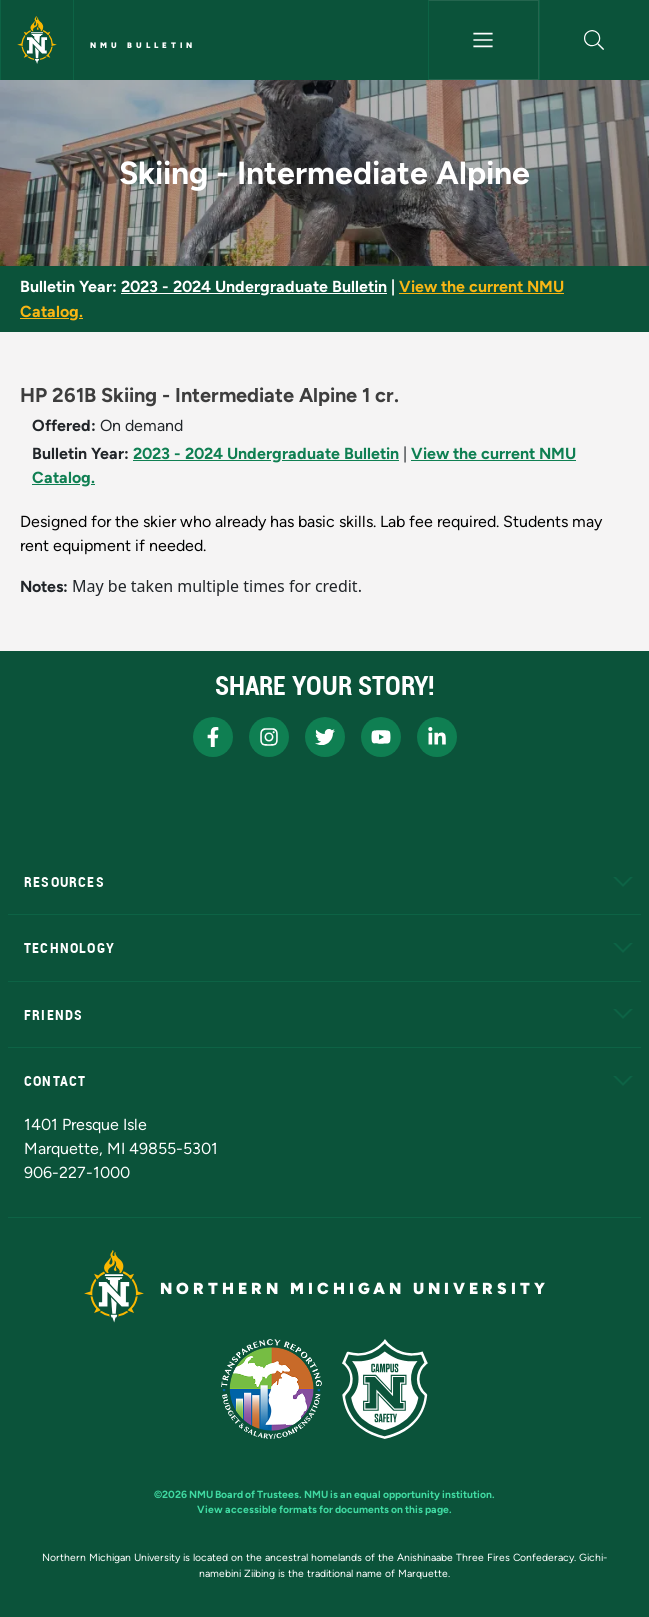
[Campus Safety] (385, 1389)
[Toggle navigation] (483, 40)
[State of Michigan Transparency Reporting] (271, 1389)
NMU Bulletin (143, 45)
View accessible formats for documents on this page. (324, 1509)
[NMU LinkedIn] (437, 737)
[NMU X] (325, 737)
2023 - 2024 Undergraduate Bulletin (254, 286)
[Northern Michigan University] (37, 40)
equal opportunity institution (423, 1494)
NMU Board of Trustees (244, 1494)
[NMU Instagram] (269, 737)
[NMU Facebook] (213, 737)
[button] (594, 40)
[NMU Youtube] (381, 737)
